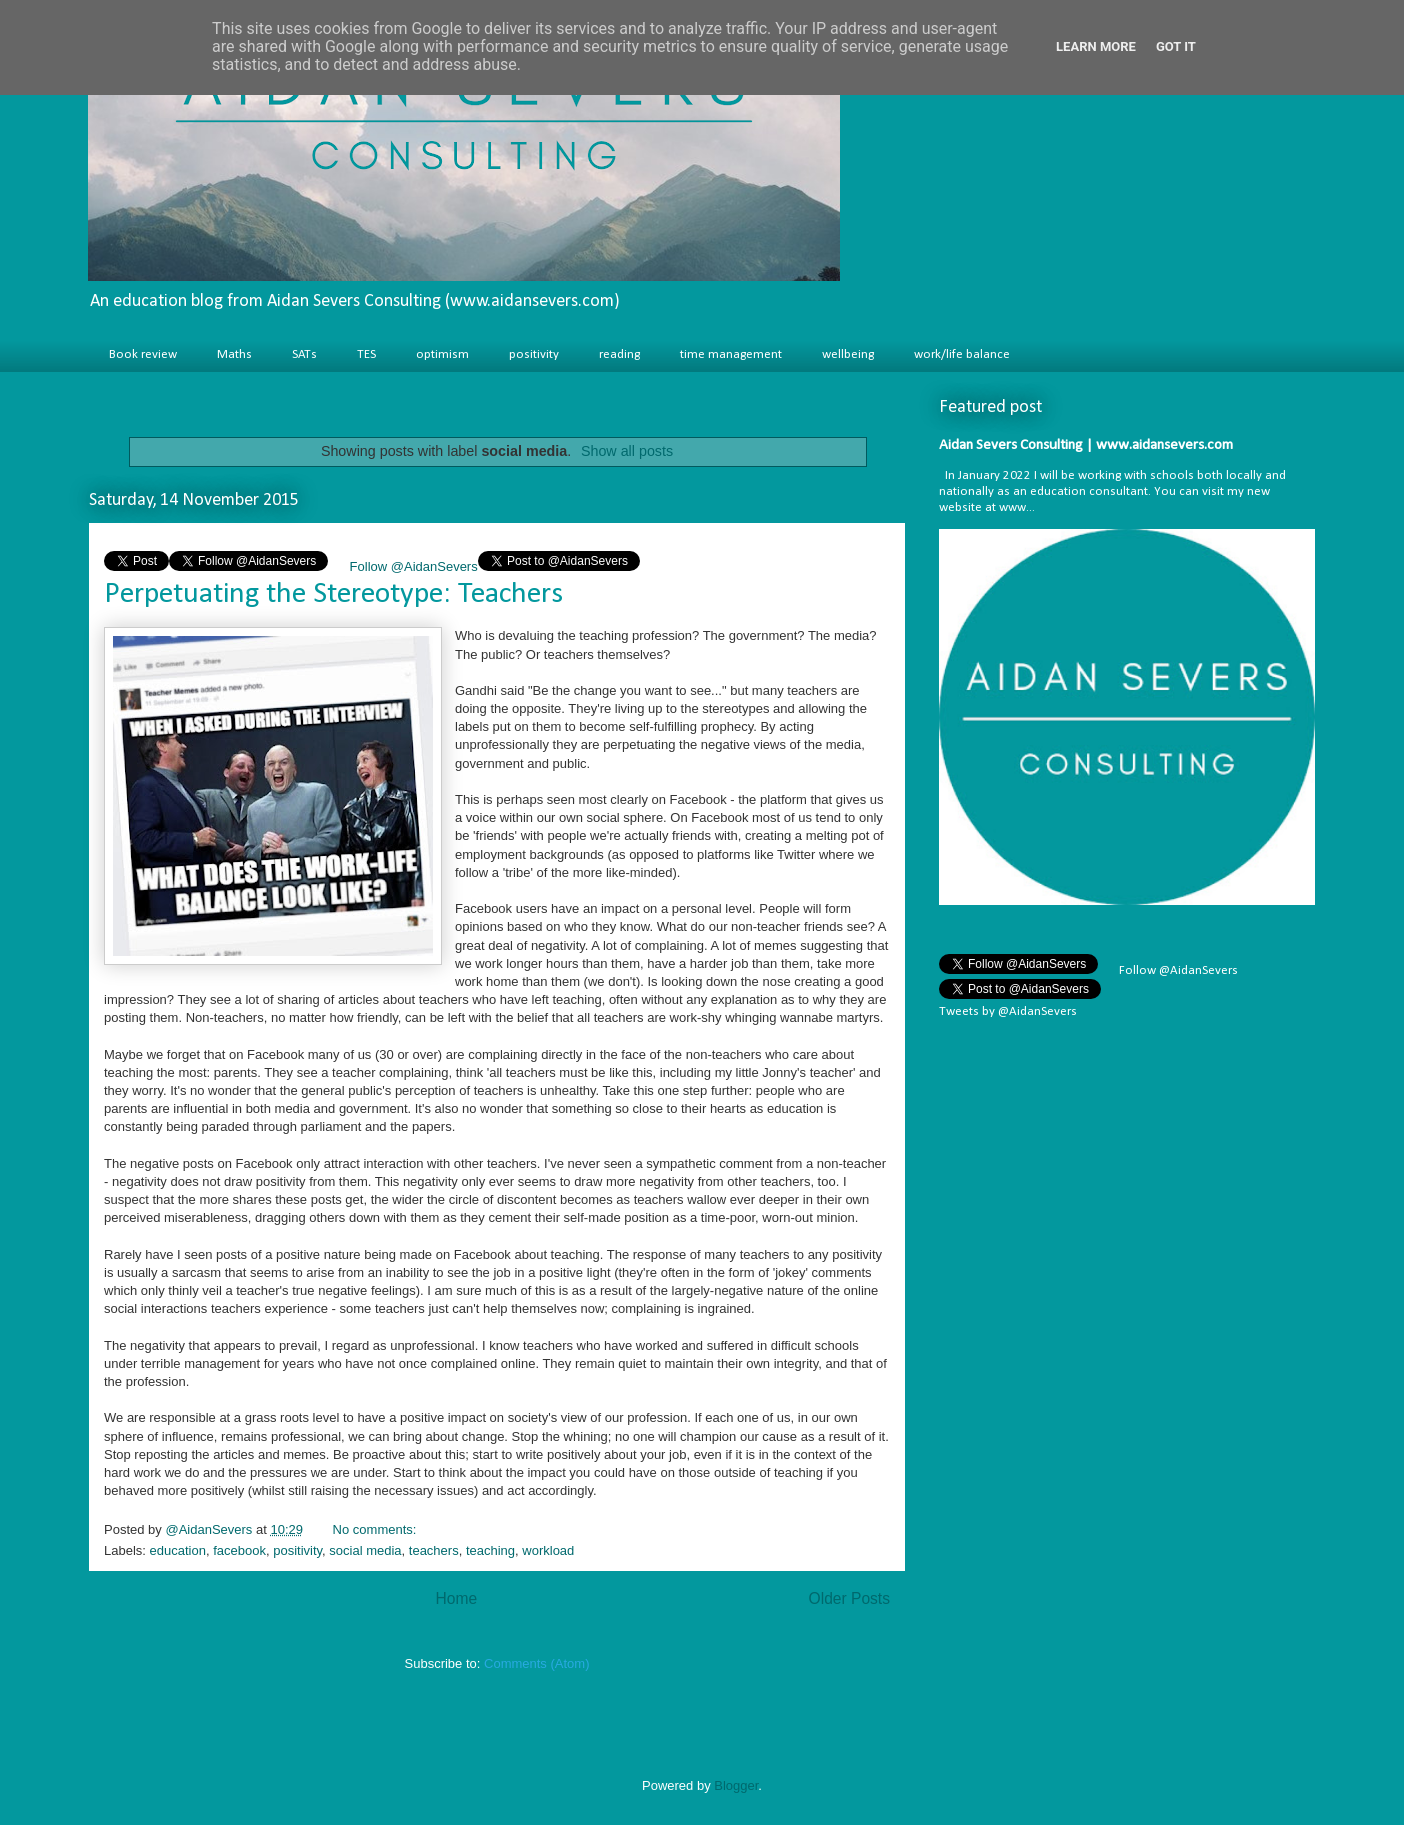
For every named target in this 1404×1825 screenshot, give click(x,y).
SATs (304, 354)
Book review (143, 354)
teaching (490, 1550)
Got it (1176, 46)
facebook (239, 1550)
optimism (442, 354)
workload (548, 1550)
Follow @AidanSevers (412, 566)
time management (731, 354)
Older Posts (849, 1598)
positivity (534, 354)
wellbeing (848, 354)
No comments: (376, 1529)
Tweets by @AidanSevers (1008, 1011)
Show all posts (627, 451)
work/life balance (962, 354)
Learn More (1096, 46)
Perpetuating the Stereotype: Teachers (333, 594)
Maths (234, 354)
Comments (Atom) (536, 1663)
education (178, 1550)
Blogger (736, 1785)
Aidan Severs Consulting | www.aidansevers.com (1086, 445)
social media (365, 1550)
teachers (434, 1550)
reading (619, 354)
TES (366, 354)
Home (456, 1598)
